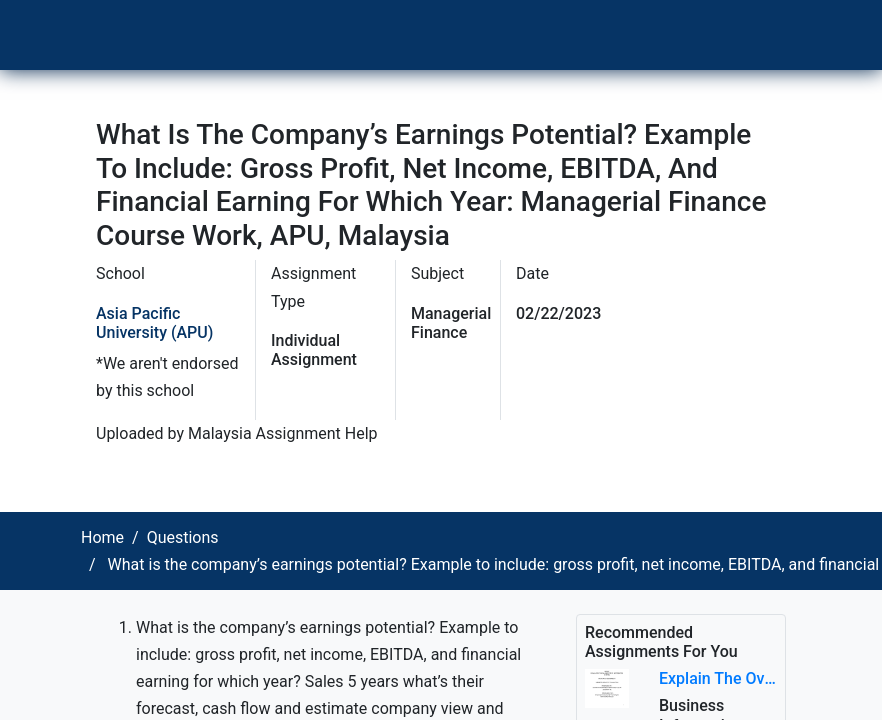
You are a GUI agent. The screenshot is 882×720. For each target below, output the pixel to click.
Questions (183, 537)
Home (102, 537)
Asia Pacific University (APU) (154, 323)
